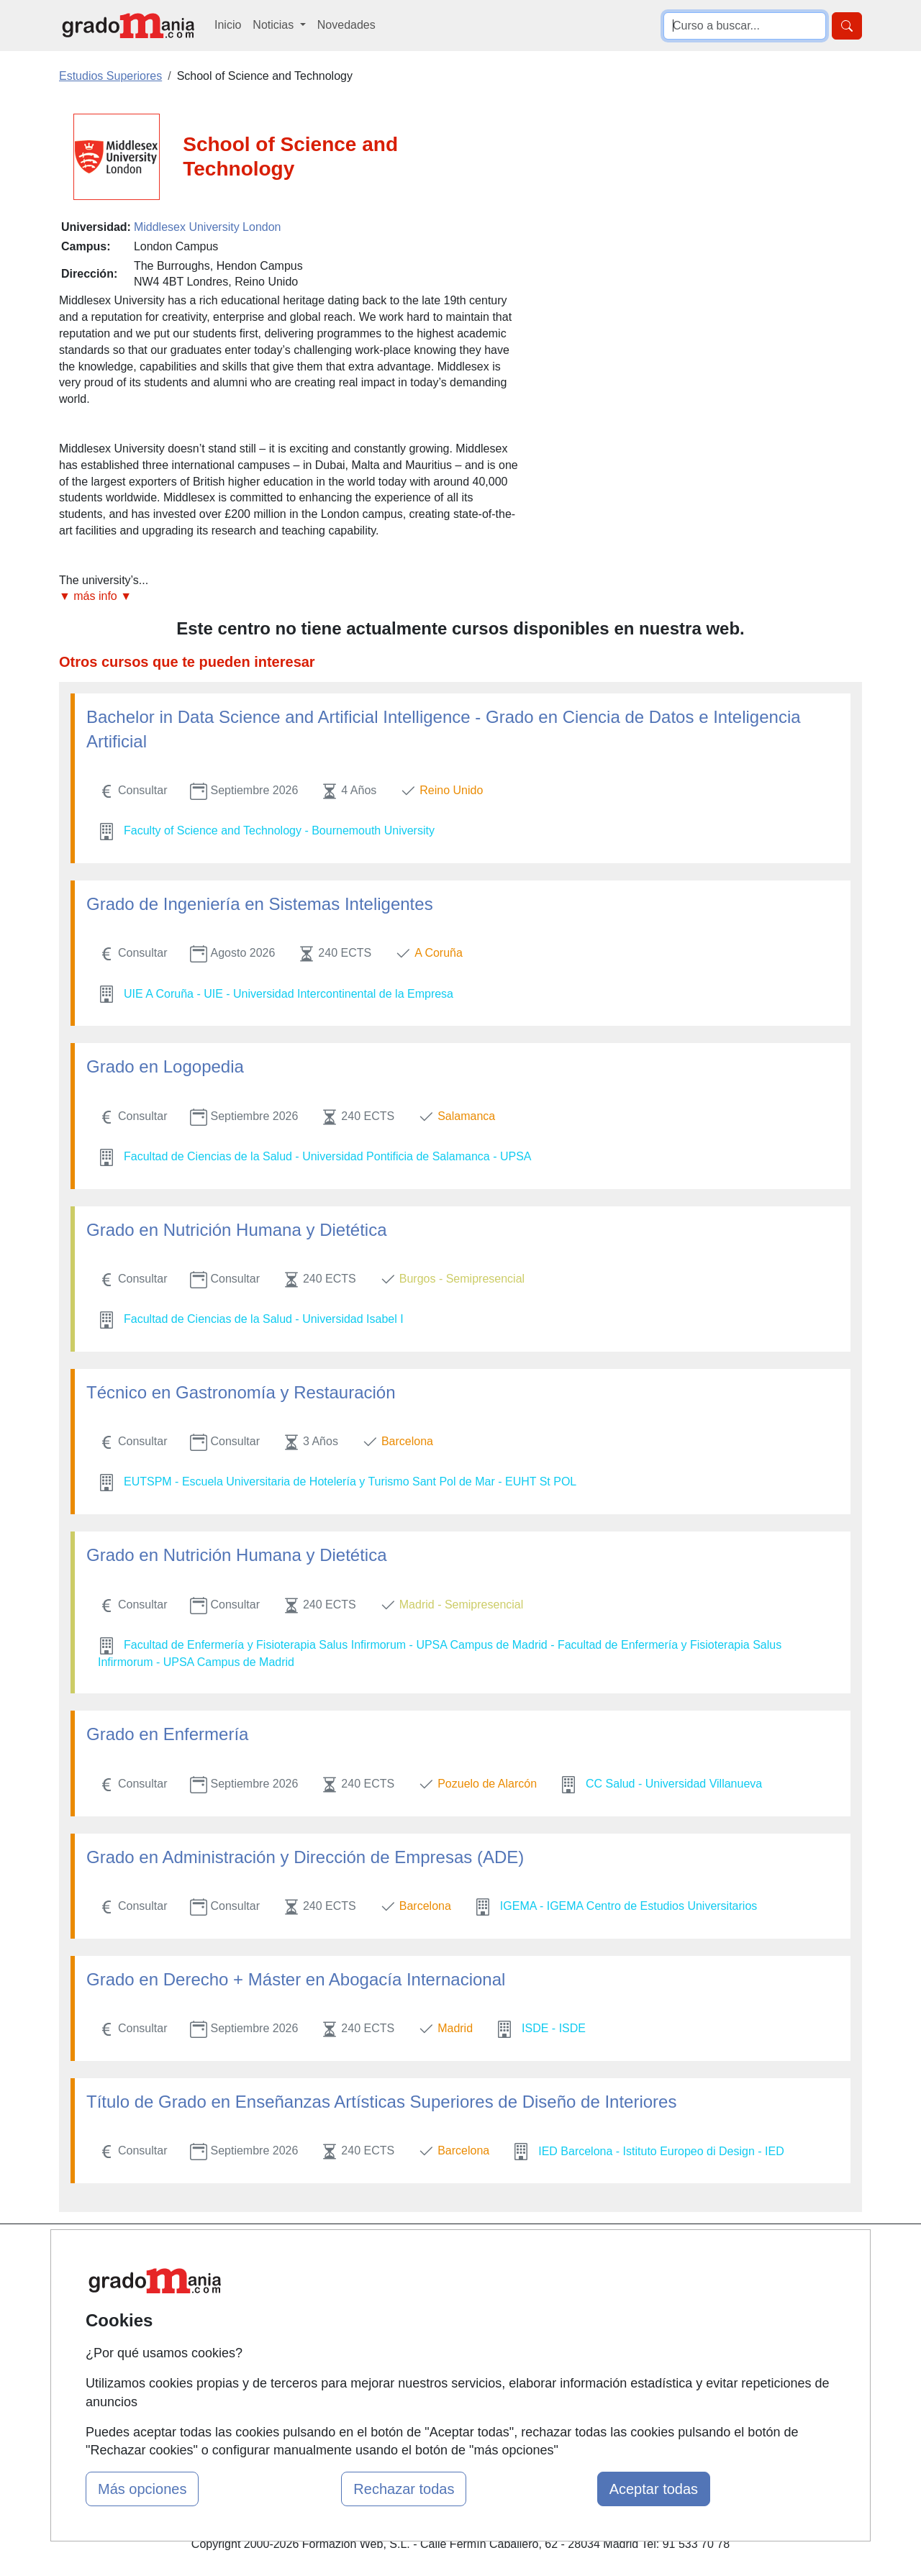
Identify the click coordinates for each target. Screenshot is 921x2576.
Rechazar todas (403, 2489)
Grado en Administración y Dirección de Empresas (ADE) (305, 1857)
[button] (289, 596)
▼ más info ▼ (95, 596)
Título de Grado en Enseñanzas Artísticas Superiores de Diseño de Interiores (381, 2101)
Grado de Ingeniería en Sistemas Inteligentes (259, 904)
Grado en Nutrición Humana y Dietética (236, 1229)
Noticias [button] (274, 25)
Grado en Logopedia (165, 1066)
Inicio (227, 25)
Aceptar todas (653, 2489)
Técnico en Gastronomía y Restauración (241, 1392)
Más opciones (142, 2489)
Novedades (346, 25)
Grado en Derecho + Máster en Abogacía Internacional (295, 1979)
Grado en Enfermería (167, 1734)
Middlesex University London (207, 227)
